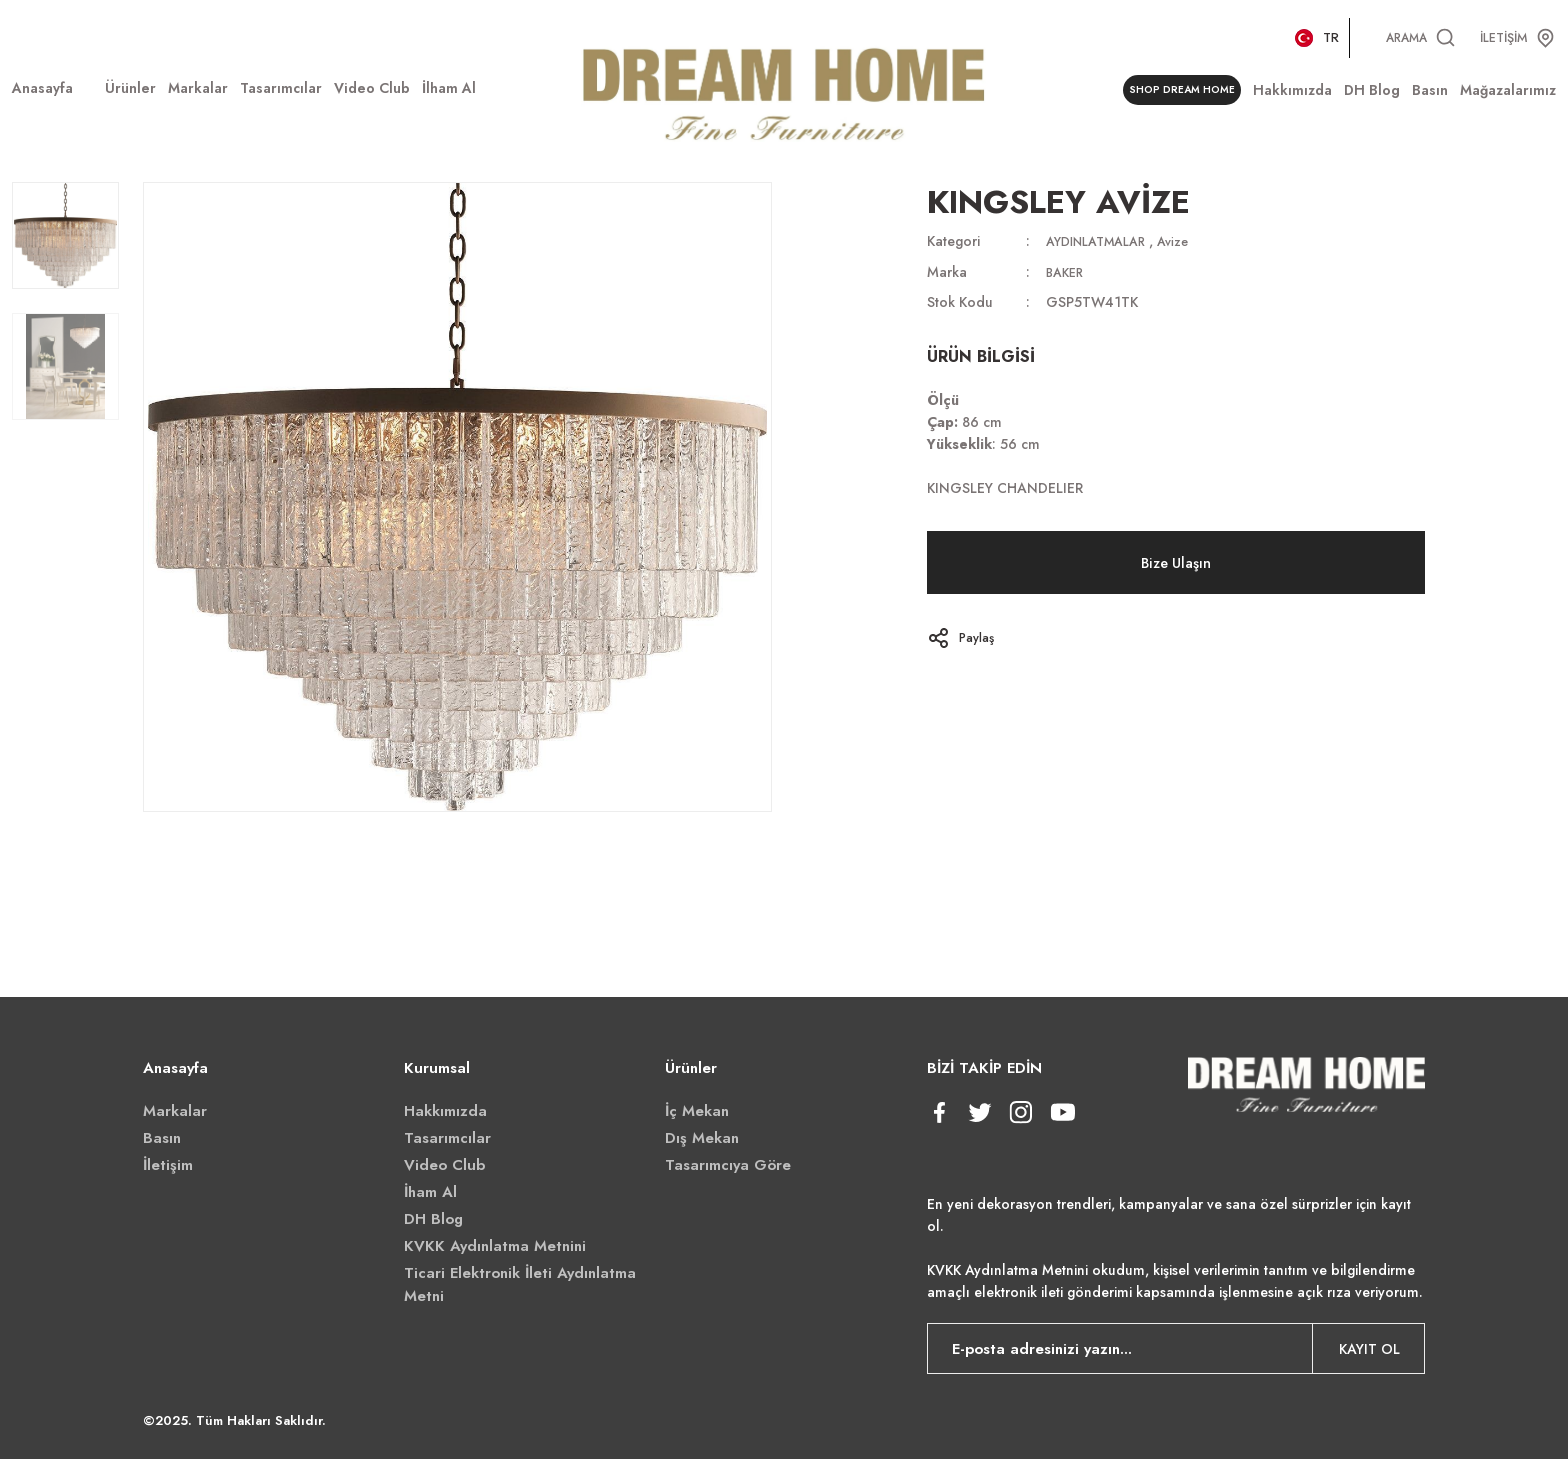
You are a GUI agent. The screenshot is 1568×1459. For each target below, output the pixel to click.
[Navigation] (130, 88)
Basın (162, 1138)
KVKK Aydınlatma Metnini (495, 1246)
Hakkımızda (445, 1111)
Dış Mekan (702, 1138)
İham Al (430, 1192)
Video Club (444, 1165)
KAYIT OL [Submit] (1369, 1349)
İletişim (168, 1165)
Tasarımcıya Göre (728, 1165)
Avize (1189, 241)
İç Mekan (697, 1111)
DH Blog (433, 1219)
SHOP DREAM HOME (1176, 90)
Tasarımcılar (447, 1138)
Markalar (175, 1111)
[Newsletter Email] (1176, 1348)
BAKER (1067, 271)
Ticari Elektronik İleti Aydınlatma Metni (520, 1284)
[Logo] (783, 91)
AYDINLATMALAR (1103, 241)
